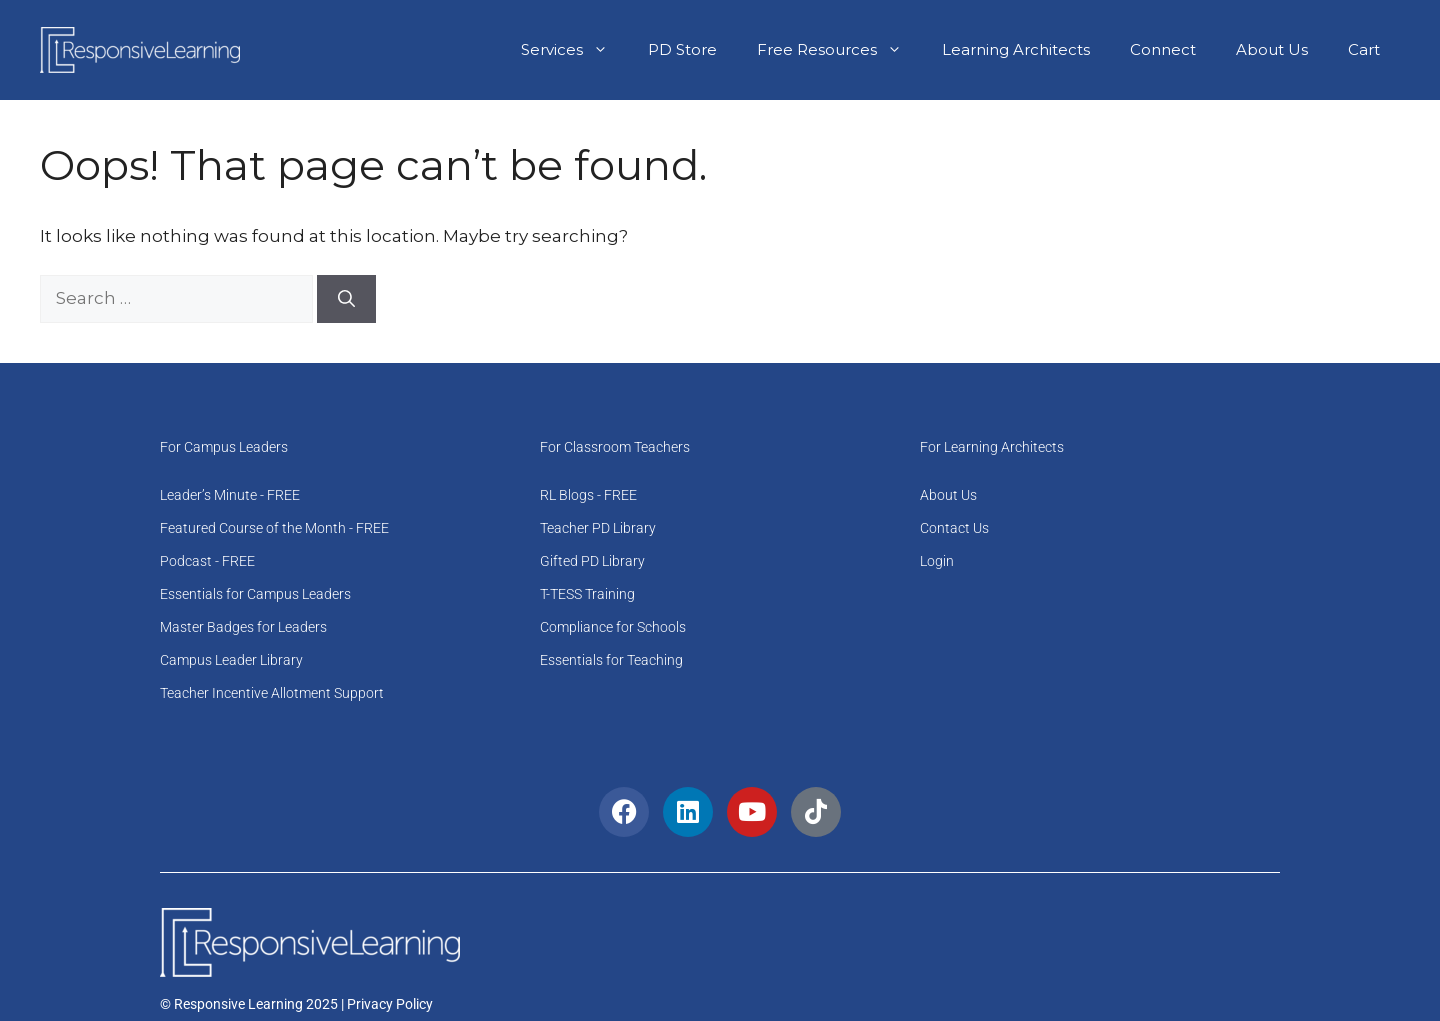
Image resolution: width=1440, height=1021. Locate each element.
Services (574, 50)
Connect (1163, 49)
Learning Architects (1016, 49)
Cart (1364, 49)
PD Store (682, 49)
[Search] (346, 299)
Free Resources (839, 50)
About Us (1272, 49)
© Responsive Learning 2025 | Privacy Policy (296, 1004)
